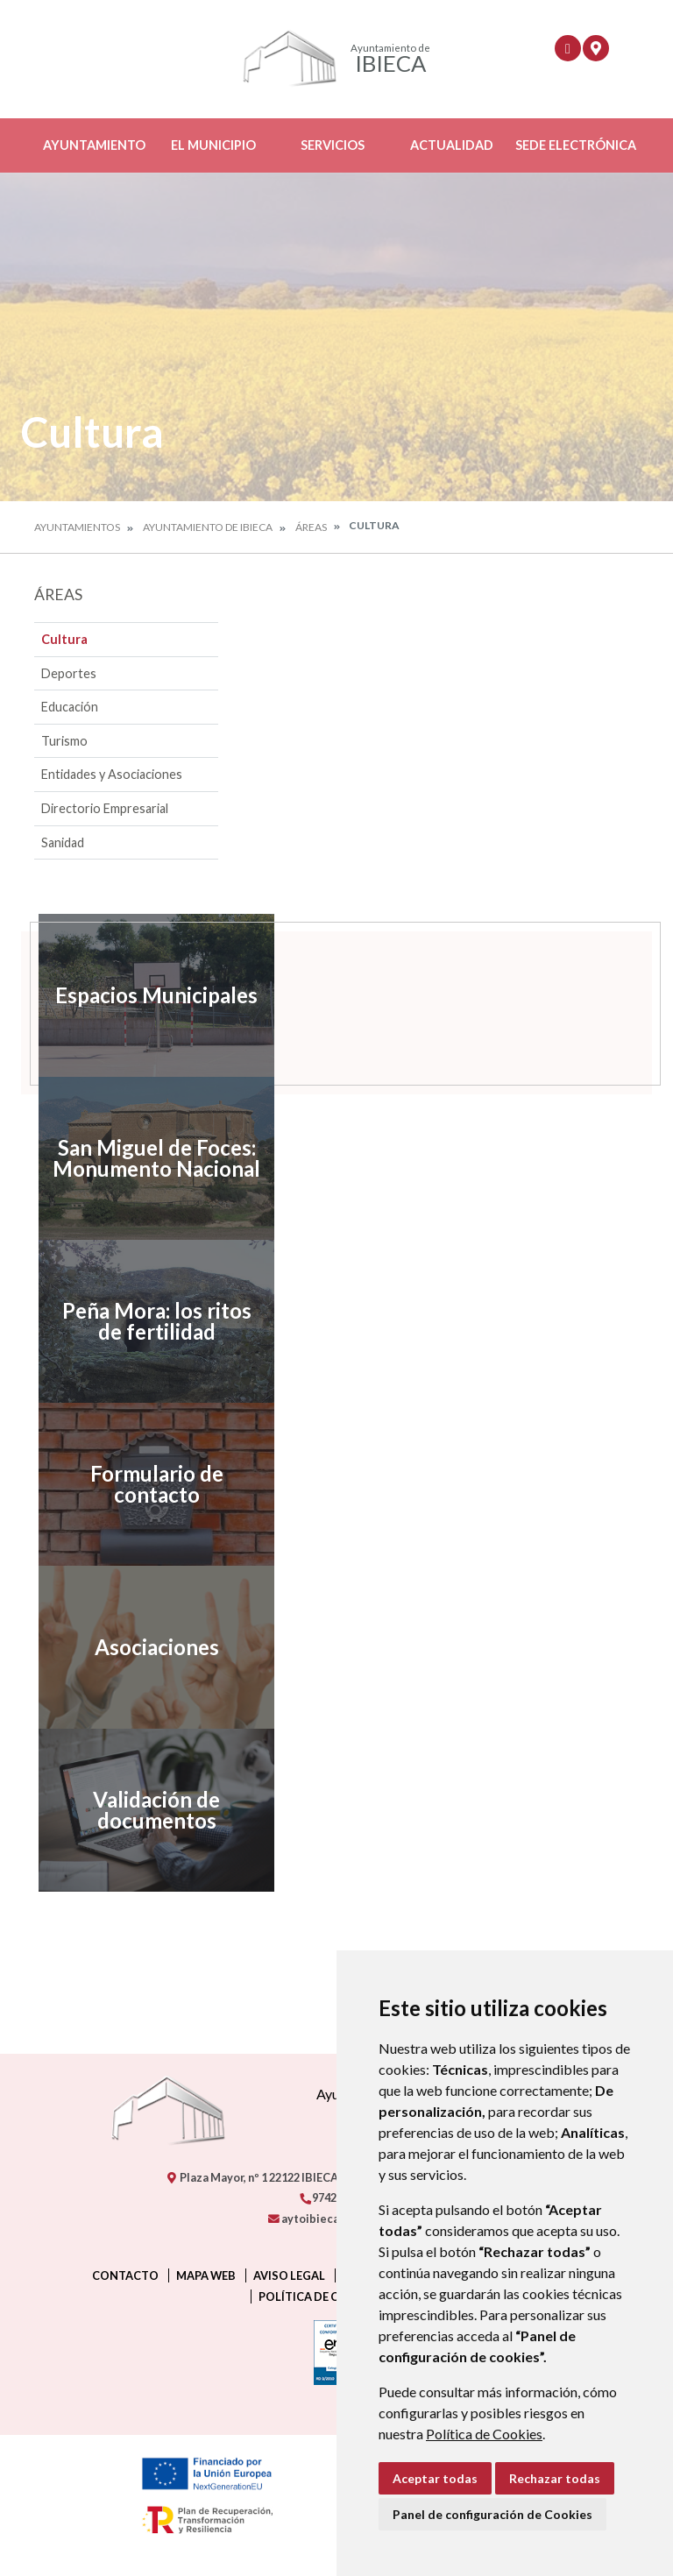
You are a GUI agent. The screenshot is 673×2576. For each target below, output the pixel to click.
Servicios (333, 145)
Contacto (125, 2275)
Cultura (64, 639)
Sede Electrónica (575, 145)
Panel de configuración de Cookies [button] (492, 2514)
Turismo (64, 740)
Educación (69, 706)
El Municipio (213, 145)
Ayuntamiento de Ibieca (208, 527)
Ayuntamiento (94, 145)
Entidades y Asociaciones (111, 774)
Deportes (68, 673)
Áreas (311, 527)
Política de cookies (320, 2296)
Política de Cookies (484, 2433)
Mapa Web (206, 2275)
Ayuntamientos (77, 527)
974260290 (333, 2197)
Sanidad (62, 842)
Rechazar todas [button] (554, 2478)
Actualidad (451, 145)
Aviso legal (289, 2275)
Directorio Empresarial (104, 808)
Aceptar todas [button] (435, 2478)
